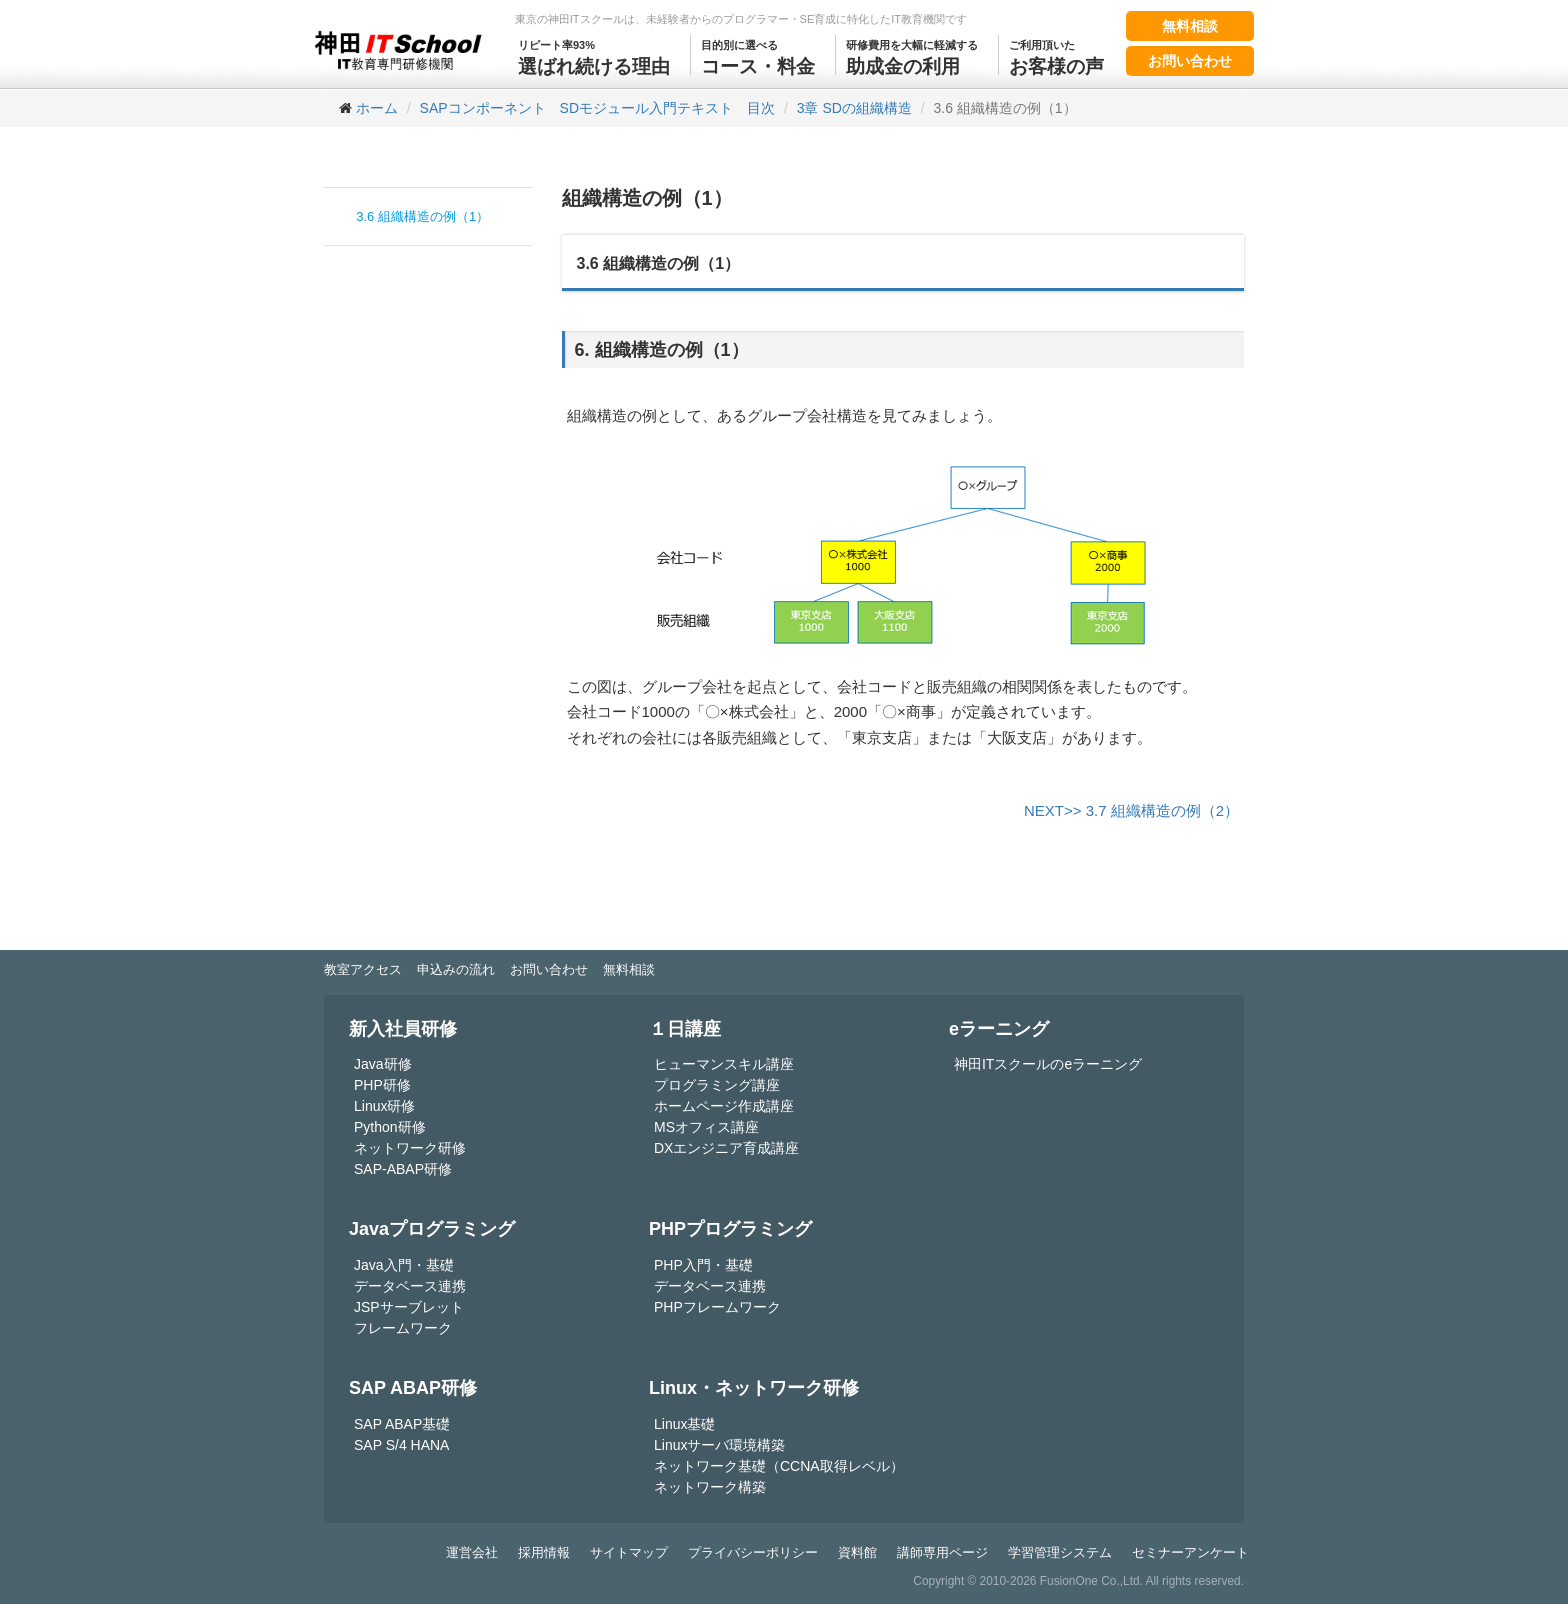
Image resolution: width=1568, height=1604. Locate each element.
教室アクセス (363, 969)
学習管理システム (1060, 1552)
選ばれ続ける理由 (594, 56)
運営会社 (472, 1552)
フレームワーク (403, 1328)
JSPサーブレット (409, 1307)
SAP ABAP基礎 (402, 1424)
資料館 (857, 1552)
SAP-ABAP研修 (403, 1169)
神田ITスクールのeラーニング (1048, 1064)
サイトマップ (629, 1552)
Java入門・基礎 (404, 1265)
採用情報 (544, 1552)
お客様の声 (1056, 56)
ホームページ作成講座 (724, 1106)
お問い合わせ (1190, 61)
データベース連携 (410, 1286)
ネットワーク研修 (410, 1148)
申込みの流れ (456, 969)
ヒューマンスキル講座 (724, 1064)
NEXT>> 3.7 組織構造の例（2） (1131, 810)
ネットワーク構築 (710, 1487)
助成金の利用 (912, 56)
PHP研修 (382, 1085)
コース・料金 (758, 56)
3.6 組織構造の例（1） (422, 216)
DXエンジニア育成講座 (726, 1148)
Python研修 (390, 1127)
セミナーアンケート (1190, 1552)
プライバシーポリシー (753, 1552)
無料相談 (1190, 26)
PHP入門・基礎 (703, 1265)
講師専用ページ (942, 1552)
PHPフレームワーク (717, 1307)
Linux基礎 (684, 1424)
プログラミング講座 (717, 1085)
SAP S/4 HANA (401, 1445)
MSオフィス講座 (706, 1127)
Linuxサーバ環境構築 (719, 1445)
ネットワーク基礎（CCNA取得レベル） (779, 1466)
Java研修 (383, 1064)
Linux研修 (384, 1106)
